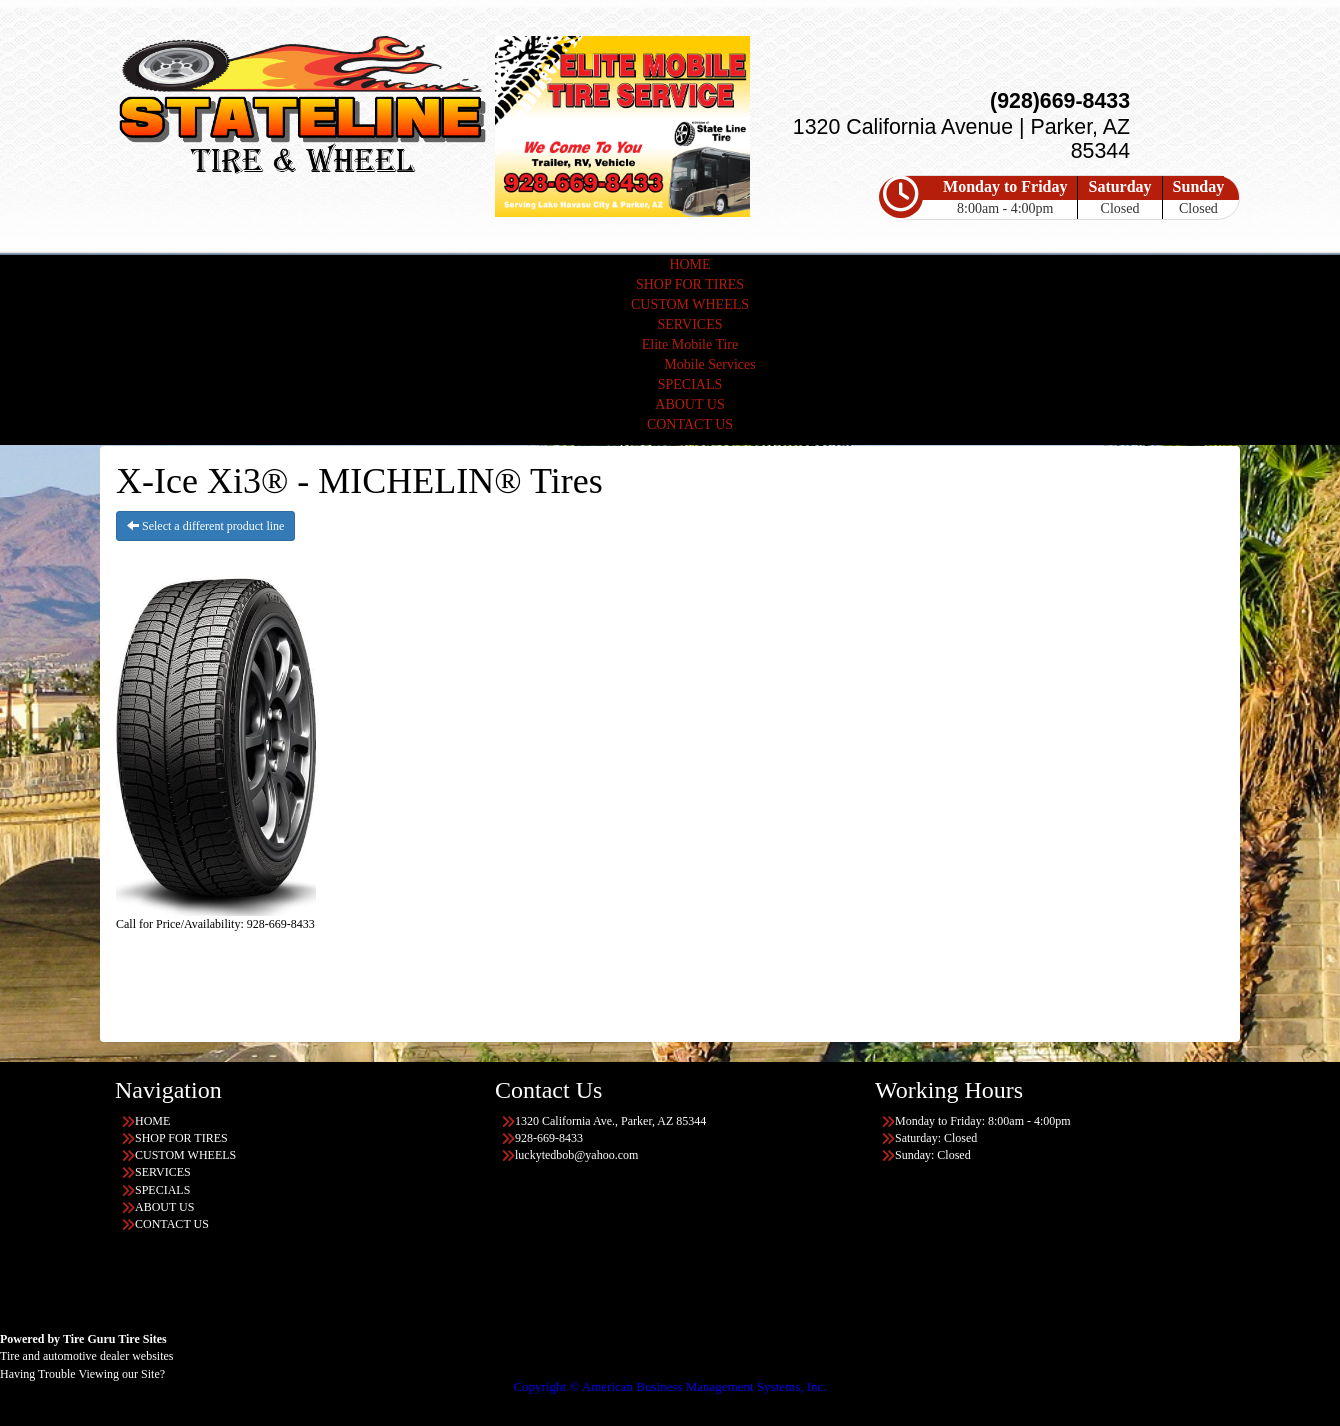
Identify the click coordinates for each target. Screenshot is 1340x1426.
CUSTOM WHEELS (690, 304)
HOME (689, 264)
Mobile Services (709, 364)
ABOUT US (689, 404)
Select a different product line (205, 526)
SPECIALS (690, 384)
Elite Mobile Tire (690, 344)
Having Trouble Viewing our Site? (82, 1374)
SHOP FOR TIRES (690, 284)
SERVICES (689, 324)
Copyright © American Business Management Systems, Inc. (669, 1386)
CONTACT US (690, 424)
